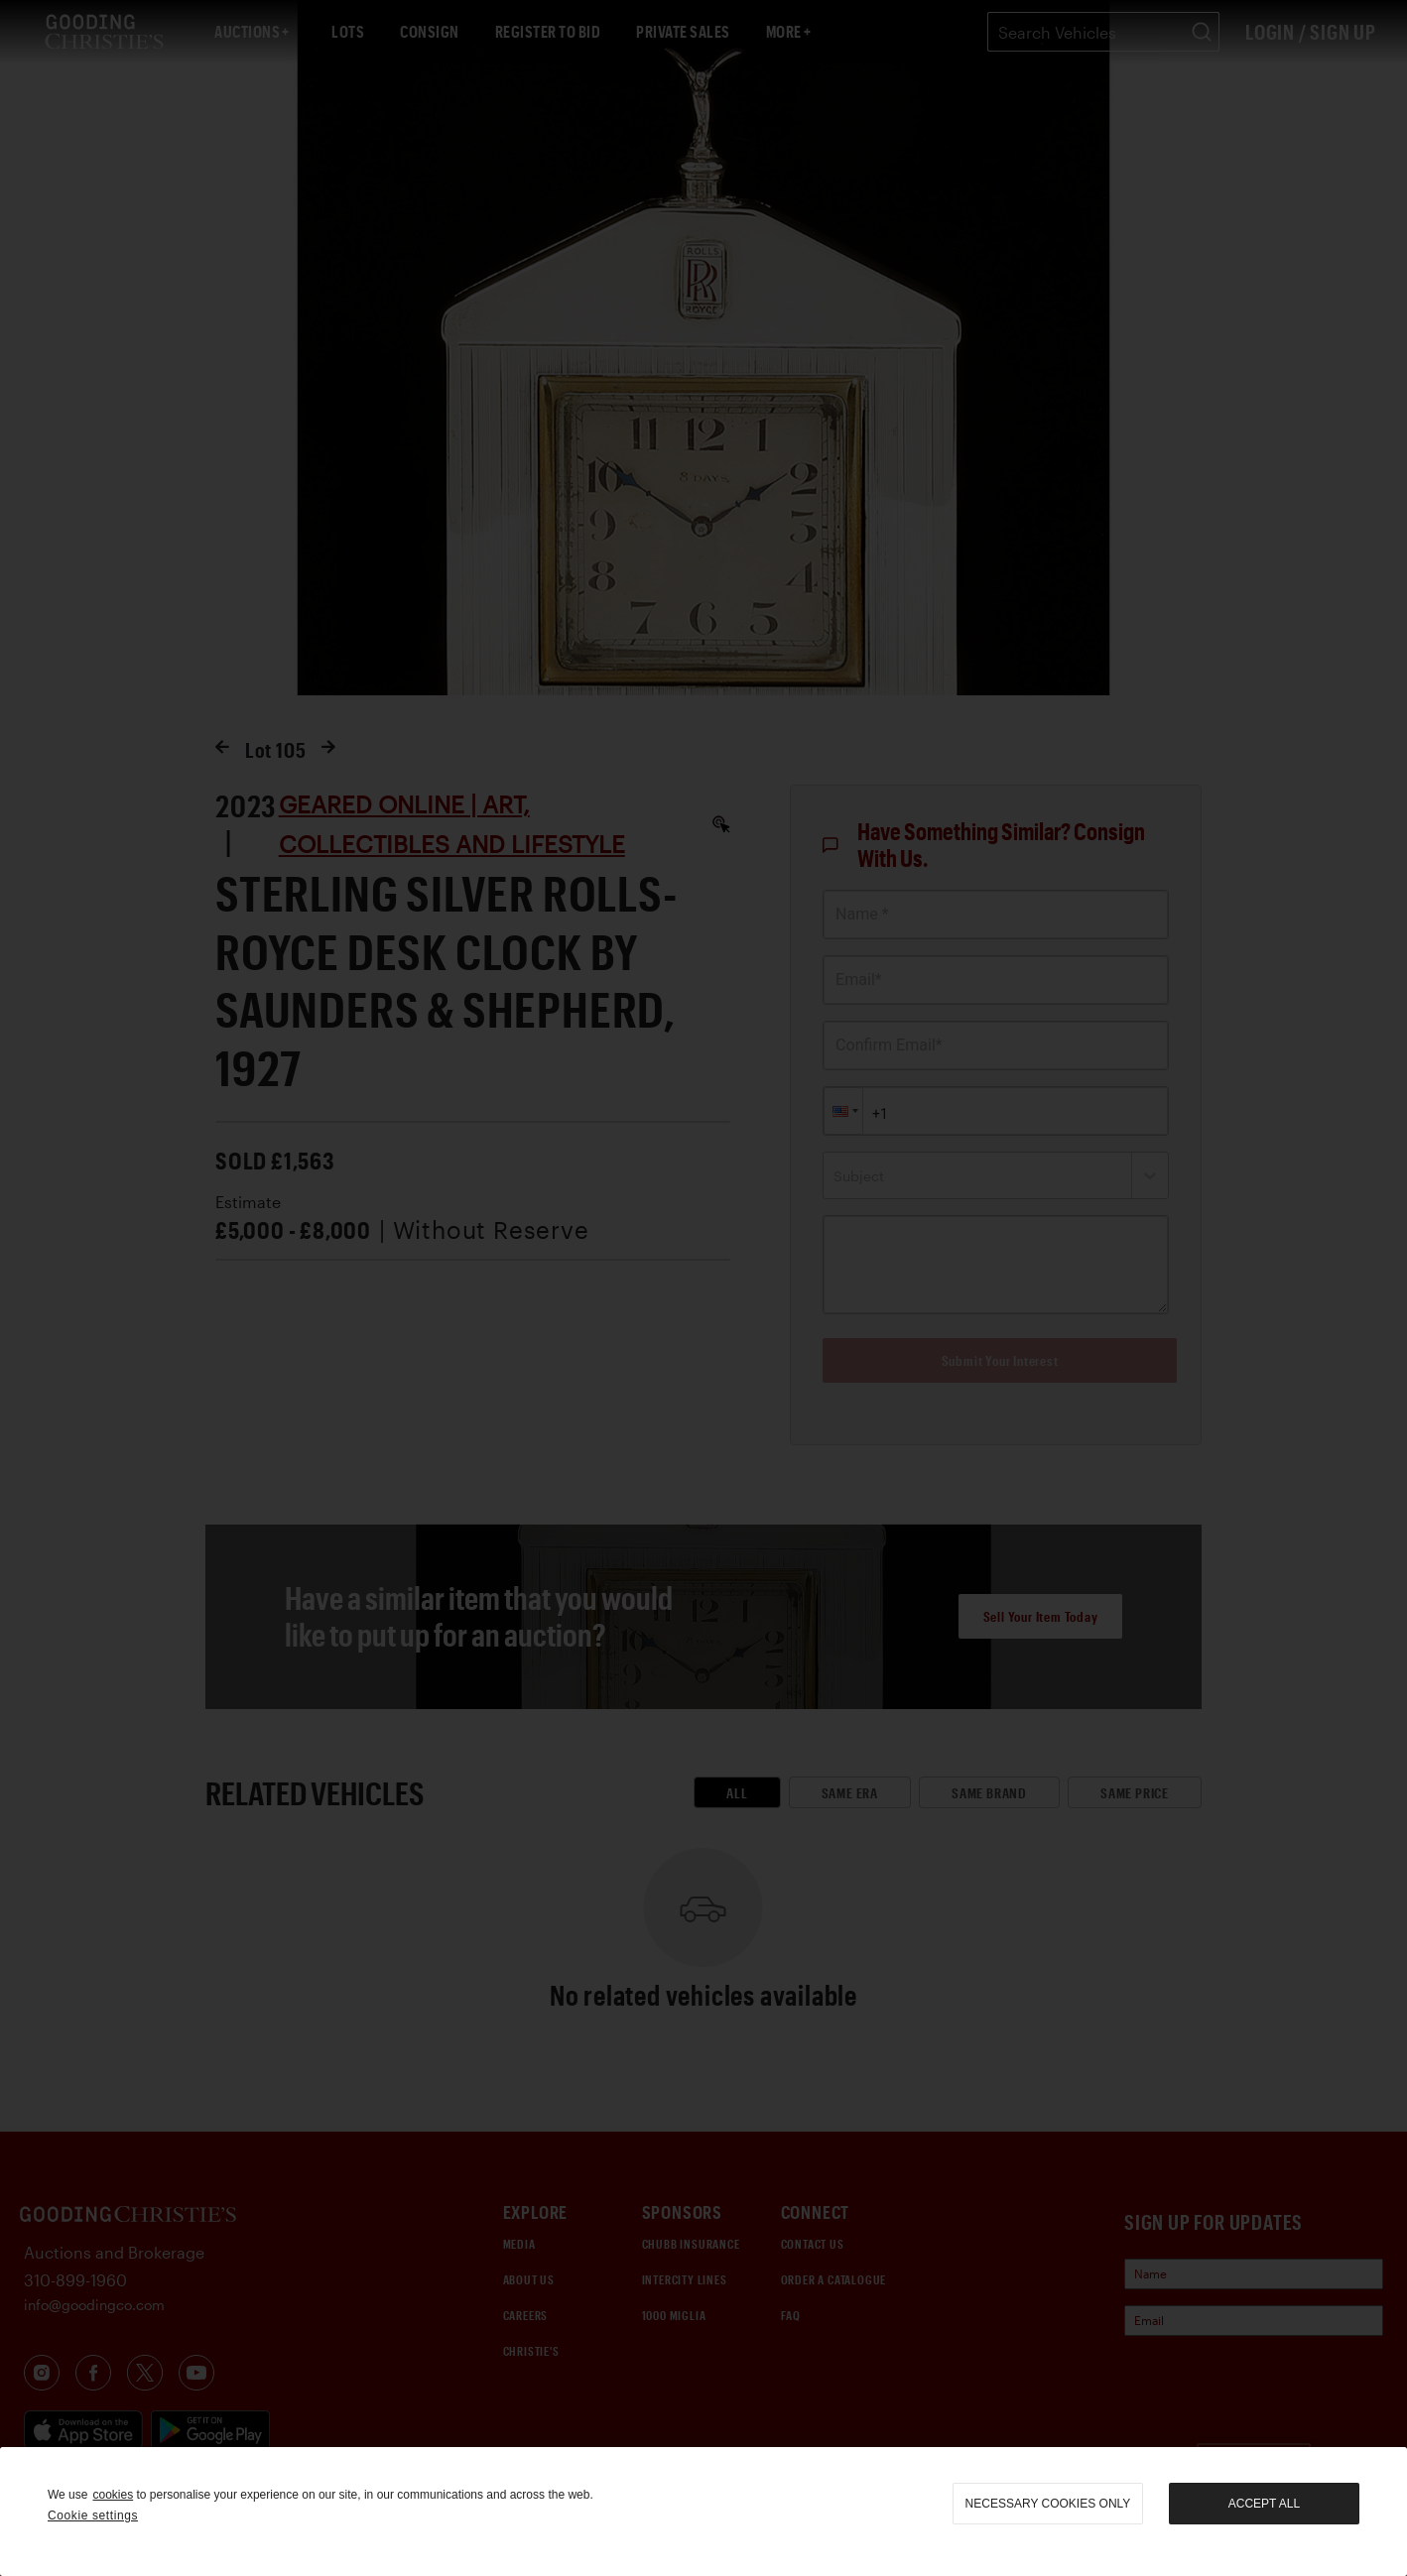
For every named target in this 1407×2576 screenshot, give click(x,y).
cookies (112, 2495)
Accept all (1264, 2504)
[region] (703, 2511)
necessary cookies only (1048, 2504)
